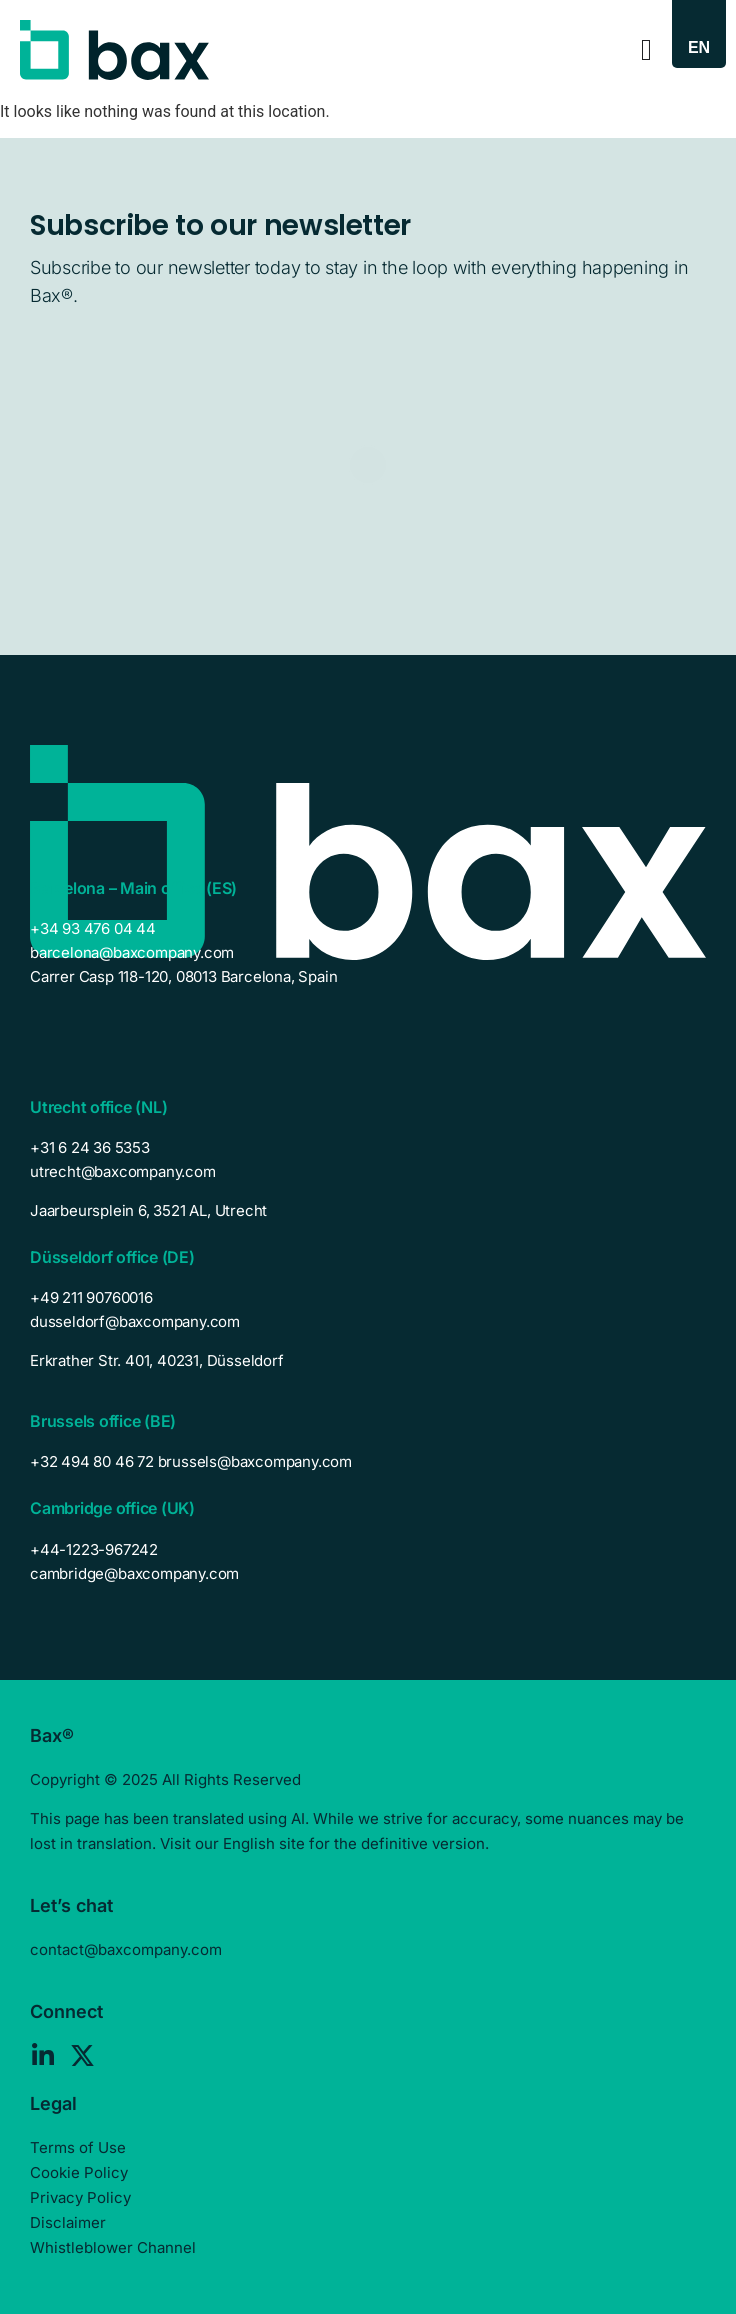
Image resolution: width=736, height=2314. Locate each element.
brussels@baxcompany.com (255, 1461)
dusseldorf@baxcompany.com (135, 1321)
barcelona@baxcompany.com (132, 952)
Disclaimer (68, 2222)
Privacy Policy (80, 2197)
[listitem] (368, 1211)
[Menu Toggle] (646, 50)
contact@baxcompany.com (126, 1949)
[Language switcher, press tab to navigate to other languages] (699, 47)
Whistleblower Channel (113, 2247)
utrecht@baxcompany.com (123, 1171)
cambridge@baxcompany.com (134, 1573)
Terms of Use (78, 2147)
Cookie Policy (79, 2172)
